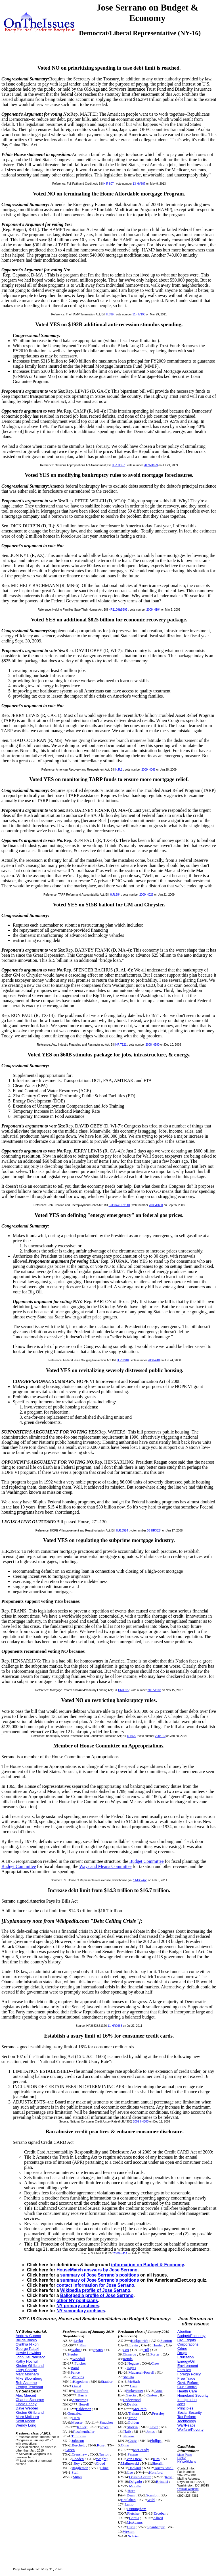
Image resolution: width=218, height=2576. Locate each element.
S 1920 (131, 1736)
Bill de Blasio (26, 2340)
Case (133, 2386)
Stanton (166, 2340)
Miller (77, 2477)
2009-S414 (120, 2253)
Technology (186, 2421)
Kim (82, 2345)
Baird (75, 2368)
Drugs (182, 2353)
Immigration (187, 2400)
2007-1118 (154, 1690)
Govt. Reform (188, 2383)
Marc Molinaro (27, 2374)
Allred (158, 2518)
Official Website (188, 2488)
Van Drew (134, 2459)
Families (184, 2370)
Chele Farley (26, 2404)
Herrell (83, 2404)
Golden (133, 2422)
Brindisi (162, 2481)
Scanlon (152, 2495)
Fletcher (133, 2513)
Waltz (76, 2350)
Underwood (132, 2400)
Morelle (135, 2486)
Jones (150, 2431)
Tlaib (127, 2431)
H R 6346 (123, 1360)
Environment (187, 2365)
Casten (151, 2395)
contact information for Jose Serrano (95, 2285)
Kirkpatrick (139, 2340)
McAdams (135, 2522)
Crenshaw (79, 2454)
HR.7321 (120, 1044)
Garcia (131, 2395)
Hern (76, 2418)
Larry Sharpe (26, 2370)
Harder (157, 2345)
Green (70, 2450)
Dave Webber (27, 2408)
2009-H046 (148, 769)
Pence (75, 2372)
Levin (133, 2345)
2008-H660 (156, 1205)
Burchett (78, 2445)
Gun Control (187, 2387)
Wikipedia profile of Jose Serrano (95, 2290)
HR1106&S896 (117, 609)
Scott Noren (25, 2421)
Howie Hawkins (28, 2353)
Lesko (78, 2340)
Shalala (128, 2377)
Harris (82, 2395)
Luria (131, 2527)
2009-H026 (146, 894)
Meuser (77, 2422)
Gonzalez (74, 2413)
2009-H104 (153, 609)
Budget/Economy (191, 2336)
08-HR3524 (154, 1530)
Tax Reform (186, 2417)
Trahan (133, 2413)
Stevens (128, 2436)
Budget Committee (146, 1861)
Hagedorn (80, 2381)
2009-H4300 (140, 2121)
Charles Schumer (30, 2400)
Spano (98, 2350)
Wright (101, 2459)
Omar (125, 2445)
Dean (131, 2495)
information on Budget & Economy (147, 2264)
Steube (72, 2354)
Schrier (133, 2536)
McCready (141, 2450)
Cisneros (129, 2354)
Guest (76, 2386)
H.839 (110, 314)
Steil (75, 2472)
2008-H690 (152, 1044)
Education (185, 2357)
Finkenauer (134, 2390)
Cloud (100, 2463)
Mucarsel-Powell (141, 2372)
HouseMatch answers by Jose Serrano (96, 2269)
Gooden (78, 2459)
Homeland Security (193, 2395)
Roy (77, 2463)
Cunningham (136, 2509)
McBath (134, 2381)
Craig (132, 2440)
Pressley (158, 2413)
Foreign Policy (189, 2374)
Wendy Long (26, 2425)
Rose (100, 2445)
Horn (131, 2490)
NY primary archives (77, 2305)
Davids (132, 2404)
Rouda (128, 2359)
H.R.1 (119, 769)
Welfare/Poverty (190, 2429)
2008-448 (154, 1360)
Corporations (187, 2344)
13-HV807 (139, 183)
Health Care (187, 2391)
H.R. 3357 (118, 465)
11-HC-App (140, 1880)
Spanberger (155, 2527)
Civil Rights (186, 2340)
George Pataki (27, 2348)
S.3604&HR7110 (119, 1205)
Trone (132, 2418)
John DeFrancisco (30, 2357)
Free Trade (186, 2378)
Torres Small (163, 2468)
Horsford (156, 2472)
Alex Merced (26, 2395)
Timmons (78, 2436)
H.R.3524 (122, 1530)
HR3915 (123, 1690)
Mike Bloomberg (29, 2378)
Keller (81, 2427)
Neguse (133, 2363)
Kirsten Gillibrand (30, 2365)
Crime (182, 2348)
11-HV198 (139, 314)
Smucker (106, 2422)
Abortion (184, 2331)
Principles (185, 2408)
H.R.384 (115, 894)
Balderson (83, 2409)
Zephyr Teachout (29, 2387)
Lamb (129, 2504)
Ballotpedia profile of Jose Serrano (96, 2295)
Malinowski (130, 2463)
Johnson (78, 2440)
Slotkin (132, 2427)
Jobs (181, 2404)
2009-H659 (151, 465)
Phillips (156, 2440)
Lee (130, 2472)
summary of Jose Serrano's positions (99, 2275)
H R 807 (108, 183)
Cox (126, 2350)
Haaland (134, 2468)
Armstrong (80, 2400)
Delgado (135, 2481)
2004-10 (160, 1736)
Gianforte (81, 2390)
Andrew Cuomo (28, 2336)
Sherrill (158, 2463)
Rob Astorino (26, 2383)
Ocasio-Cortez (140, 2477)
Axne (158, 2390)
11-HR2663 (115, 2025)
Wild (151, 2500)
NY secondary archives (80, 2310)
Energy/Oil (186, 2361)
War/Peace (186, 2425)
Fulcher (80, 2363)
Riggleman (80, 2468)
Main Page (184, 2454)
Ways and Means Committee (105, 1866)
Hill (146, 2350)
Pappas (133, 2454)
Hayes (131, 2368)
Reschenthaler (84, 2431)
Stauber (107, 2381)
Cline (104, 2468)
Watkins (78, 2377)
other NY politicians (77, 2300)
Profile (181, 2458)
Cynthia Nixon (27, 2344)
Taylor (104, 2454)
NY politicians (186, 2461)
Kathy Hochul (26, 2361)
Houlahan (128, 2500)
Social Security (189, 2412)
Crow (155, 2363)
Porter (155, 2354)
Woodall (78, 2359)
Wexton (128, 2531)
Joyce (104, 2427)
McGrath (139, 2409)
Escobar (160, 2513)
